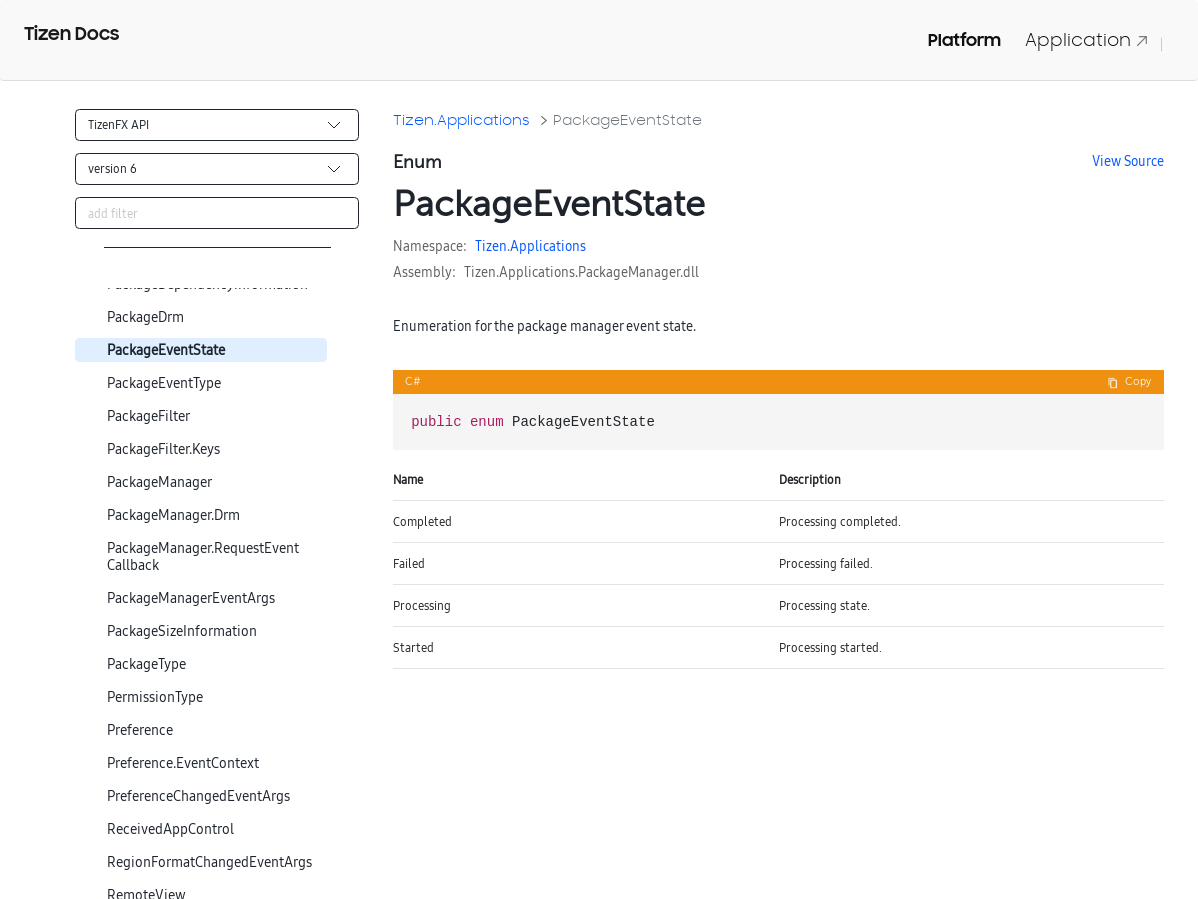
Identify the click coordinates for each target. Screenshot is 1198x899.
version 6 (112, 168)
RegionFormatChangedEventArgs (209, 862)
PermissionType (155, 697)
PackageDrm (145, 317)
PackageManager (159, 482)
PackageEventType (164, 383)
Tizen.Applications (461, 119)
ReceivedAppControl (170, 829)
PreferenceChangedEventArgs (198, 796)
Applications (548, 246)
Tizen (491, 246)
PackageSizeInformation (182, 631)
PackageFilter (148, 416)
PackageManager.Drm (173, 515)
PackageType (146, 664)
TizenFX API (118, 124)
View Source (1128, 161)
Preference (140, 730)
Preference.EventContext (183, 763)
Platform (964, 40)
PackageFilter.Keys (163, 449)
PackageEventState (166, 350)
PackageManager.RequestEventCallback (203, 557)
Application (1087, 39)
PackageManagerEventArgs (191, 598)
